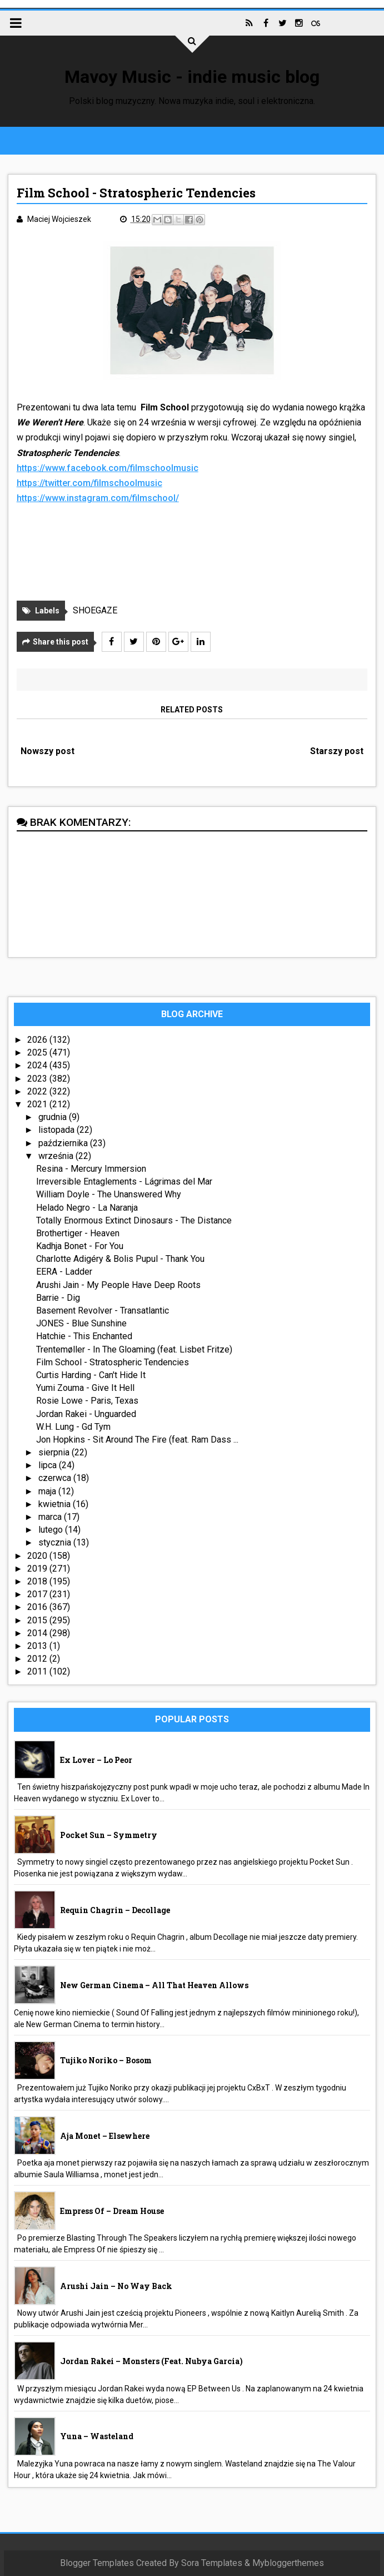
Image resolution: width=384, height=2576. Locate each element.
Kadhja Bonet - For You (79, 1246)
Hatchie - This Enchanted (84, 1336)
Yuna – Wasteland (96, 2436)
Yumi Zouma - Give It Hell (85, 1388)
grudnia (53, 1117)
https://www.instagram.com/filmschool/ (98, 498)
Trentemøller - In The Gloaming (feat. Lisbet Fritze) (134, 1349)
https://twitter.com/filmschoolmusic (89, 483)
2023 (38, 1078)
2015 (38, 1620)
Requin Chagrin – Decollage (115, 1910)
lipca (48, 1465)
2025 (38, 1052)
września (57, 1156)
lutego (51, 1529)
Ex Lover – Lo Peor (96, 1760)
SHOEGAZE (95, 610)
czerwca (55, 1478)
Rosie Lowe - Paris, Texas (87, 1400)
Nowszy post (47, 751)
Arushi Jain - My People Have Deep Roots (118, 1285)
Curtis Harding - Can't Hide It (91, 1375)
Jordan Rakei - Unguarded (86, 1414)
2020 (38, 1555)
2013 (38, 1646)
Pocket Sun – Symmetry (108, 1835)
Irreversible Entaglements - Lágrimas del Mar (124, 1181)
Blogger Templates (97, 2563)
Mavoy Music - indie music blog (192, 76)
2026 (38, 1039)
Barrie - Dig (58, 1297)
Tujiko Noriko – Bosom (106, 2060)
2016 (38, 1607)
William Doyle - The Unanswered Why (108, 1194)
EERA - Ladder (64, 1271)
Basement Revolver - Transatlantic (102, 1310)
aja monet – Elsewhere (104, 2136)
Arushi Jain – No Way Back (116, 2286)
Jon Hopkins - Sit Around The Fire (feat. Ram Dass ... (137, 1439)
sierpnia (55, 1452)
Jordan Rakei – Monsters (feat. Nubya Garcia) (151, 2361)
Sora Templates (211, 2563)
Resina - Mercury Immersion (91, 1168)
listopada (57, 1129)
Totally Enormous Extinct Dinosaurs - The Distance (134, 1220)
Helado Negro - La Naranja (87, 1207)
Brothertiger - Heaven (77, 1233)
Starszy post (336, 751)
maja (48, 1491)
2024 (38, 1065)
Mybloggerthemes (288, 2563)
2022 (38, 1091)
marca (51, 1517)
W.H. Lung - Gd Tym (73, 1426)
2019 (38, 1568)
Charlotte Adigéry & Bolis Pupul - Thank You (120, 1259)
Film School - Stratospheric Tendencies (112, 1362)
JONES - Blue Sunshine (81, 1323)
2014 (38, 1633)
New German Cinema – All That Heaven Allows (154, 1985)
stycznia (55, 1542)
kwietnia (55, 1504)
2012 (38, 1658)
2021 (38, 1104)
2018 (38, 1581)
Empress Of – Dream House (112, 2211)
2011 (38, 1671)
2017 (38, 1594)
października (64, 1143)
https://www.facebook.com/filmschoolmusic (107, 468)
